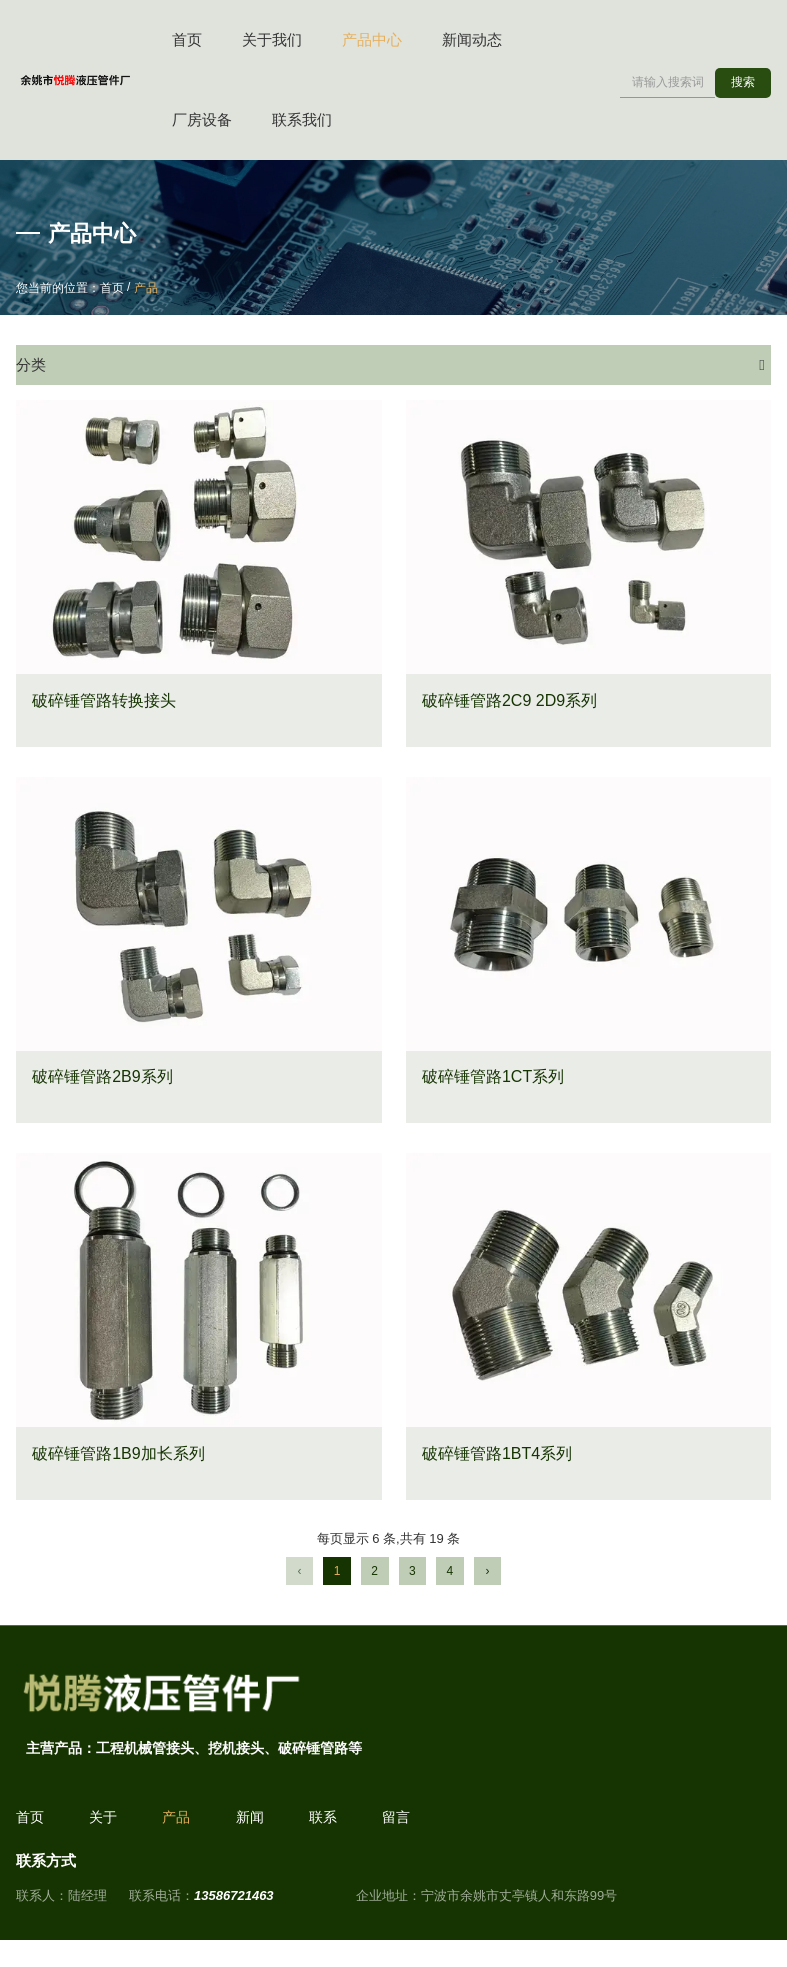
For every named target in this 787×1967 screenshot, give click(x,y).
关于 (103, 1824)
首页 (187, 39)
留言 (396, 1824)
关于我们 (272, 39)
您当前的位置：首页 (71, 288)
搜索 (743, 82)
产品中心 (372, 39)
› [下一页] (487, 1574)
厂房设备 (202, 119)
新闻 (250, 1824)
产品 (176, 1824)
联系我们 (302, 119)
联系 (323, 1824)
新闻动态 (472, 39)
